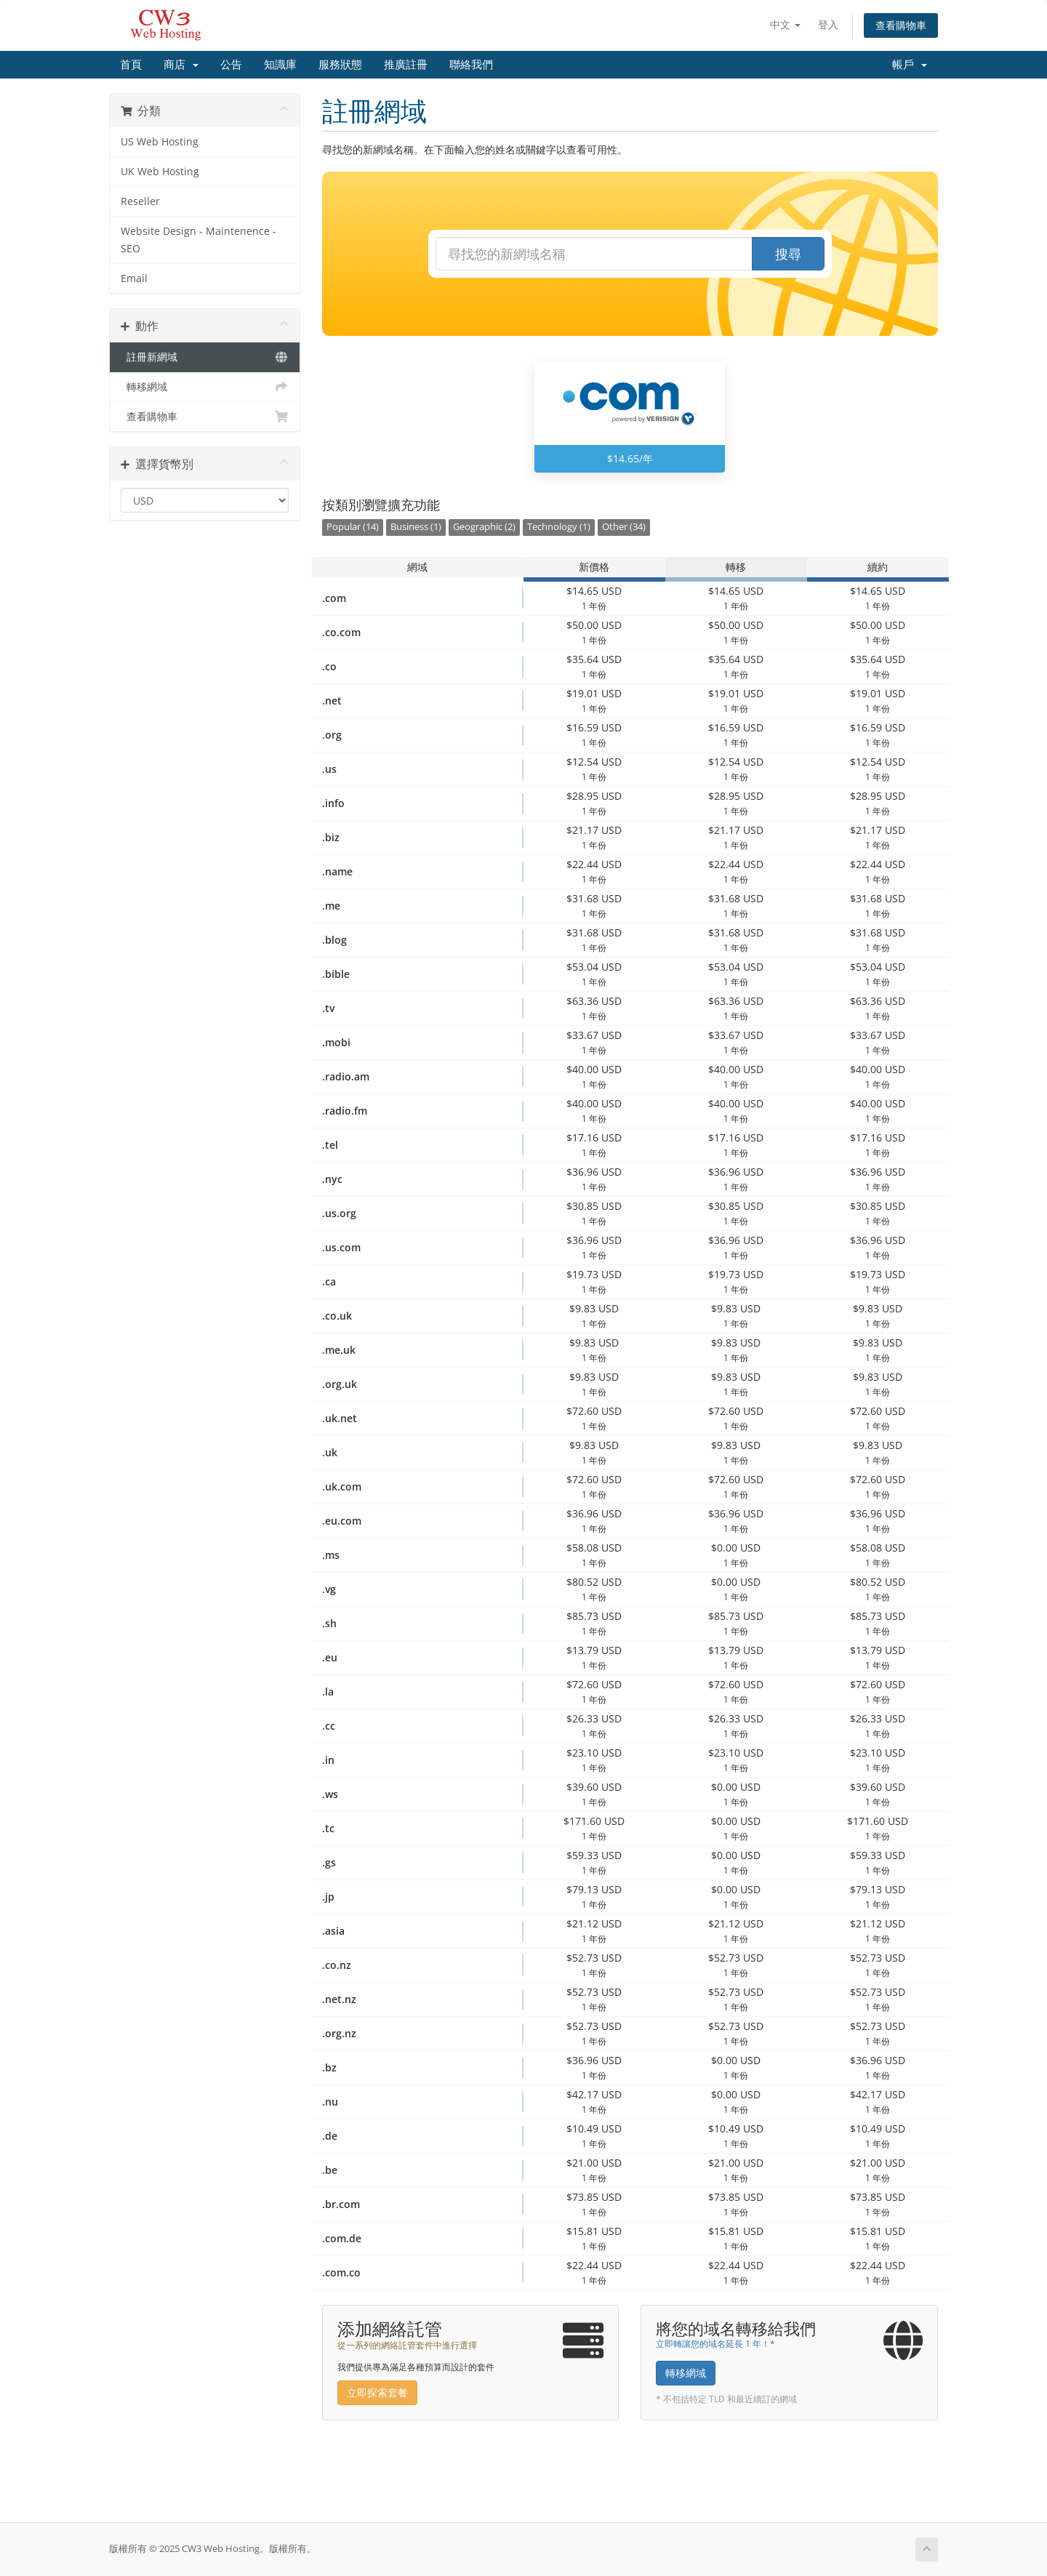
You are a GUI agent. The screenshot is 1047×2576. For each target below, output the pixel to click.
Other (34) (624, 527)
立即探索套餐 (377, 2392)
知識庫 (280, 64)
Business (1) (415, 527)
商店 (181, 64)
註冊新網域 (205, 357)
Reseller (140, 201)
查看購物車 (900, 25)
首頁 (131, 64)
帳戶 (909, 64)
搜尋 (788, 253)
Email (134, 278)
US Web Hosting (159, 141)
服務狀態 (340, 64)
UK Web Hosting (160, 171)
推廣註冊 (406, 64)
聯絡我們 (471, 64)
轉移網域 (205, 387)
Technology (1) (558, 527)
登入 (828, 24)
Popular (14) (352, 527)
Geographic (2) (484, 527)
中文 (785, 24)
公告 (231, 64)
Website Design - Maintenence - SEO (198, 240)
